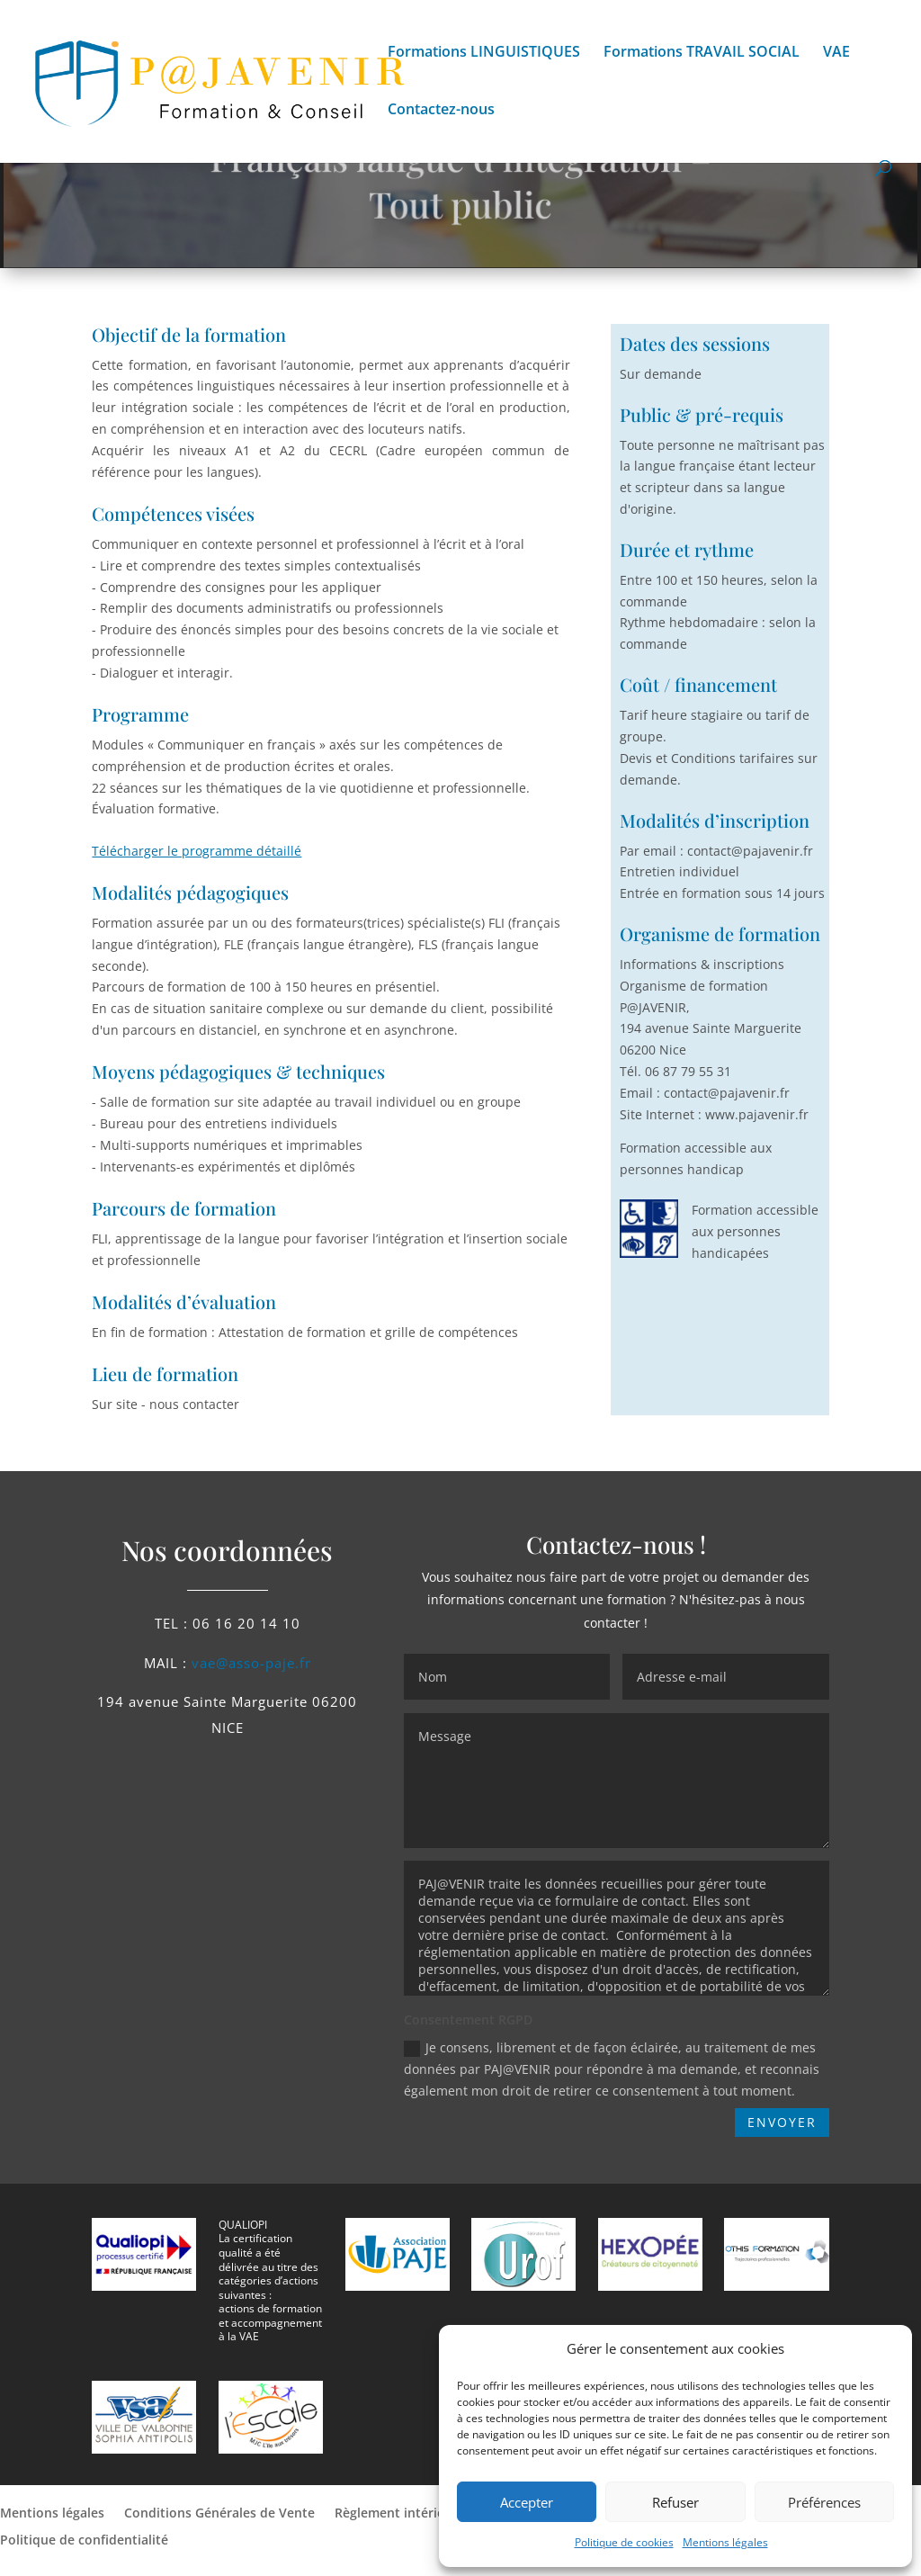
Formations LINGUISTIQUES (484, 53)
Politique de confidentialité (86, 2541)
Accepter (526, 2502)
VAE (836, 53)
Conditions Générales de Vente (219, 2514)
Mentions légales (725, 2542)
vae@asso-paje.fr (251, 1663)
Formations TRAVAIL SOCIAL (702, 53)
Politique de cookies (624, 2542)
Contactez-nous (441, 111)
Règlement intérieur (396, 2514)
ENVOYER (782, 2122)
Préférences (824, 2502)
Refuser (675, 2502)
